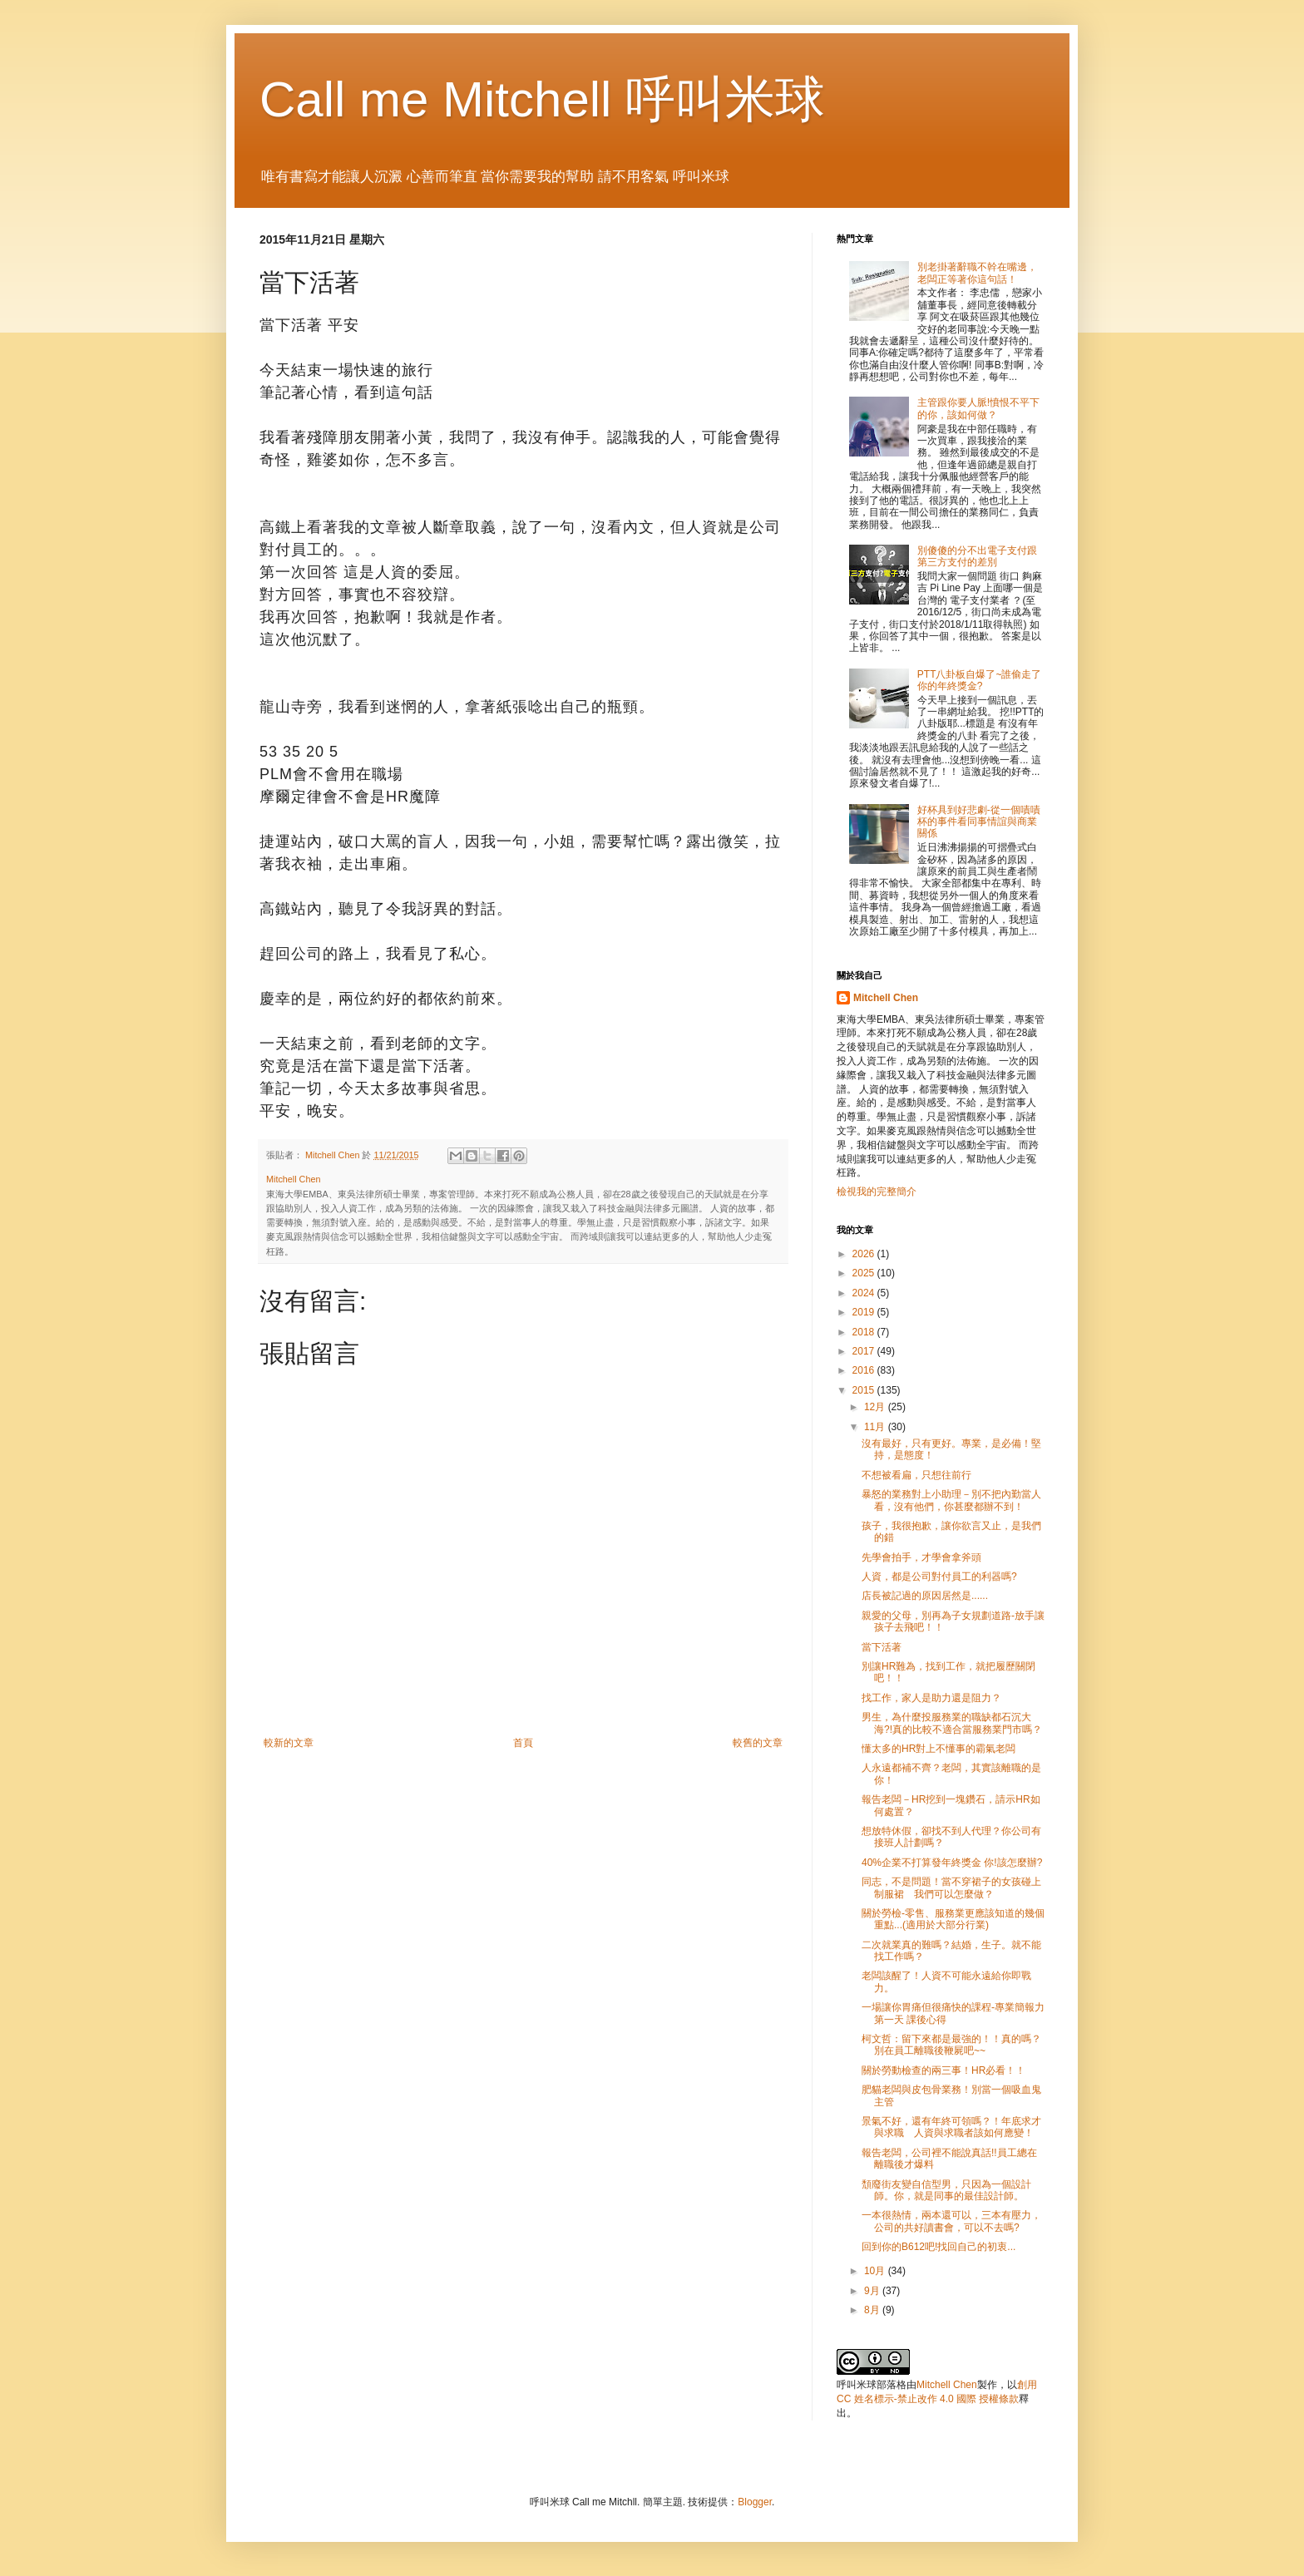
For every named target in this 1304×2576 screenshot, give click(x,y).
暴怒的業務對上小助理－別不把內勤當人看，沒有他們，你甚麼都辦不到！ (951, 1500)
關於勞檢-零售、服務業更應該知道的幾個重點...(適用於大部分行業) (953, 1919)
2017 (864, 1351)
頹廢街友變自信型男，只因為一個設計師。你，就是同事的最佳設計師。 (946, 2190)
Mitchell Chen (885, 998)
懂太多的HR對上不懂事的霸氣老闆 (938, 1748)
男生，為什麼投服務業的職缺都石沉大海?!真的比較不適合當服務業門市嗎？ (952, 1723)
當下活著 (881, 1647)
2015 (864, 1390)
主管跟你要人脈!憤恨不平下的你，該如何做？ (978, 408)
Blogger (755, 2502)
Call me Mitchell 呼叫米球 (542, 99)
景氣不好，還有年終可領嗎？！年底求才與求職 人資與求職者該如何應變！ (951, 2127)
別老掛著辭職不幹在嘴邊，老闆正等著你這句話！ (977, 272)
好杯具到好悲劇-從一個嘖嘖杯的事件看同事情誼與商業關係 (978, 822)
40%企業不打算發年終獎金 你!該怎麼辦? (952, 1862)
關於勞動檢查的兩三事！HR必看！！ (943, 2070)
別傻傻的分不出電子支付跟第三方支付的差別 (977, 556)
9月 (873, 2291)
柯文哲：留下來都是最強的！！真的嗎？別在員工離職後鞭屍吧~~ (951, 2044)
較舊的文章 (758, 1743)
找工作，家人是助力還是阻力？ (931, 1698)
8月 (873, 2310)
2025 (864, 1273)
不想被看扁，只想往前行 (916, 1475)
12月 (876, 1407)
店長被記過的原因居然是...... (925, 1595)
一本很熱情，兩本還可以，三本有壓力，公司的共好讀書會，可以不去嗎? (951, 2221)
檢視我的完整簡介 (876, 1191)
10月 (876, 2271)
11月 (876, 1427)
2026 (864, 1254)
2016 (864, 1370)
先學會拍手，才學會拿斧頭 (921, 1557)
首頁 (523, 1743)
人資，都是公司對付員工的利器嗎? (939, 1576)
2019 (864, 1312)
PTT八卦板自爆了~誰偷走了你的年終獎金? (979, 680)
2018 (864, 1332)
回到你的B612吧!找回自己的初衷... (938, 2247)
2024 (864, 1293)
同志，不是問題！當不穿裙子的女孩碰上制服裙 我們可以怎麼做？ (951, 1887)
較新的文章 (289, 1743)
